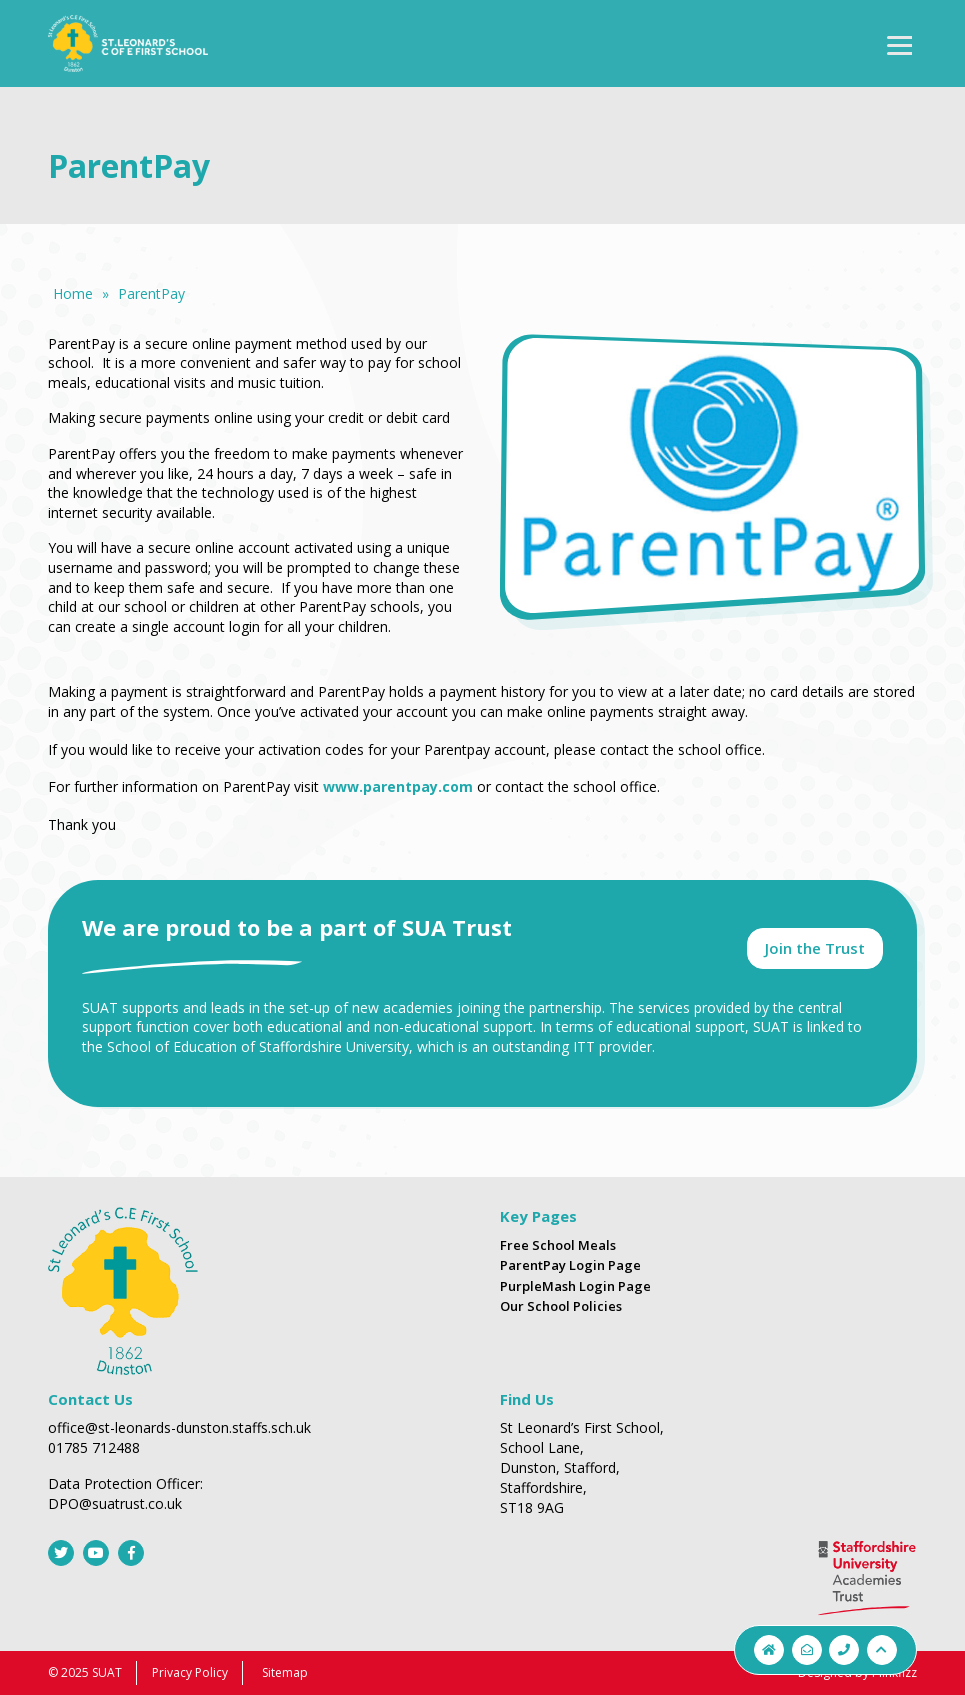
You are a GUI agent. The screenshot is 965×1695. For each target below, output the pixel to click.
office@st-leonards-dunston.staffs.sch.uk (179, 1427)
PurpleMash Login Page (575, 1286)
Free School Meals (558, 1245)
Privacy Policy (190, 1672)
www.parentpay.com (398, 786)
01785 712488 (94, 1447)
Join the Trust (815, 948)
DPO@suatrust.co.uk (115, 1503)
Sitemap (285, 1672)
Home (73, 293)
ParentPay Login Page (570, 1265)
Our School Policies (561, 1306)
